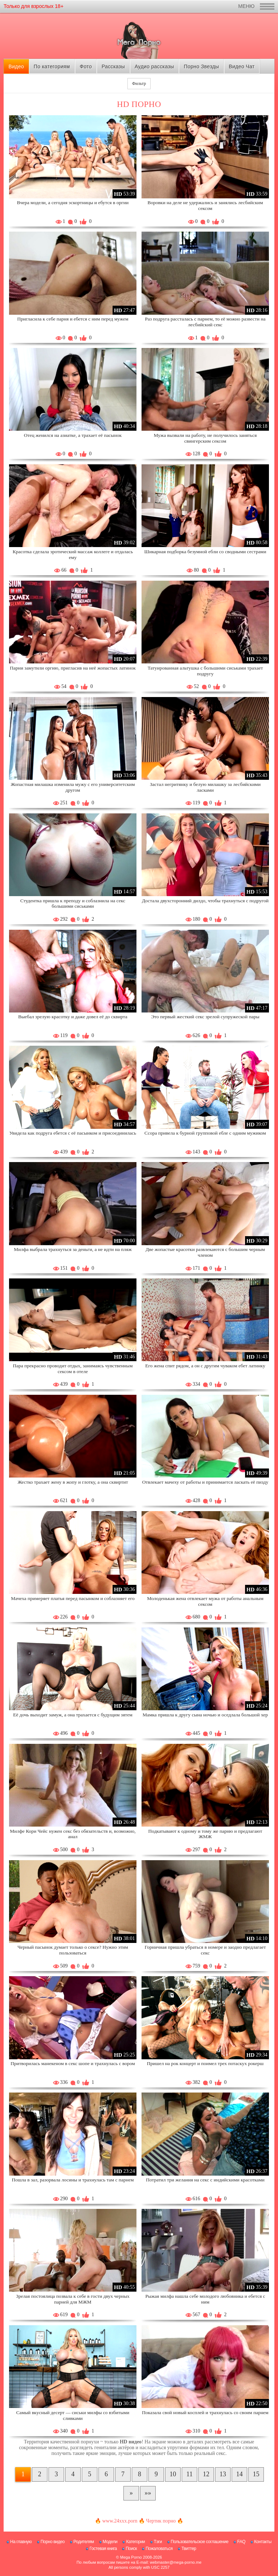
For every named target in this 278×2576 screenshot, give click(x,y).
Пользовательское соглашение (199, 2541)
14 (239, 2474)
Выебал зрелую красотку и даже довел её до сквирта (72, 1016)
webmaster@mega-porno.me (176, 2562)
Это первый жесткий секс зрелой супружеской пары (205, 1016)
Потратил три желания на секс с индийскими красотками (205, 2179)
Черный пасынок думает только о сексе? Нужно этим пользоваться (72, 1950)
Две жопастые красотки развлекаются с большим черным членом (205, 1252)
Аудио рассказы (154, 66)
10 (173, 2474)
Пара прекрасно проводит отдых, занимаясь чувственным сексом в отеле (73, 1368)
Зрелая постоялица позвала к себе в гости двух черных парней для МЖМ (73, 2299)
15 (256, 2474)
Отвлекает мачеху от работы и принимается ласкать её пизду (205, 1482)
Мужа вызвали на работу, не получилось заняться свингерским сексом (205, 438)
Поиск (131, 2548)
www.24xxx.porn (119, 2521)
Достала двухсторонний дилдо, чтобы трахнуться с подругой (205, 900)
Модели (110, 2541)
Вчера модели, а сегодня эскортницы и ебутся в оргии (73, 202)
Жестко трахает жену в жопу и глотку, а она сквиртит (72, 1482)
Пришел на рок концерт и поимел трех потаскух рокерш (205, 2063)
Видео (16, 66)
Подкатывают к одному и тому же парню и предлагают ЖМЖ (205, 1834)
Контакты (262, 2541)
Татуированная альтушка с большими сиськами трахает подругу (205, 670)
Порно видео (53, 2541)
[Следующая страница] (131, 2493)
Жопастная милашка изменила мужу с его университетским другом (72, 787)
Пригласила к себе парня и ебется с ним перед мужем (72, 319)
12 (206, 2474)
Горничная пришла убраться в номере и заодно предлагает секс (205, 1950)
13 (223, 2474)
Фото (86, 66)
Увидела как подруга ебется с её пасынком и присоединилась (72, 1133)
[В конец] (148, 2493)
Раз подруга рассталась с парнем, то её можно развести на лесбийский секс (205, 321)
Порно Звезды (201, 66)
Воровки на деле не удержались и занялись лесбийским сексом (205, 205)
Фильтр (139, 83)
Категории (135, 2541)
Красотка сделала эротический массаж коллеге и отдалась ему (73, 554)
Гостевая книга (103, 2548)
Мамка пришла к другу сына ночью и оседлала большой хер (205, 1714)
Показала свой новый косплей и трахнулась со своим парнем (205, 2412)
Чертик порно (161, 2521)
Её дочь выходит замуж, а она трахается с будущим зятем (72, 1714)
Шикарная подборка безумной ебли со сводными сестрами (205, 551)
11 (189, 2474)
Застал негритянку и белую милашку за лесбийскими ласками (205, 787)
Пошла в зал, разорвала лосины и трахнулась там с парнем (73, 2179)
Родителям (83, 2541)
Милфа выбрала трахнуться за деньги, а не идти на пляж (73, 1249)
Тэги (158, 2541)
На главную (20, 2541)
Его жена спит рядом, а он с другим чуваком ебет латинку (205, 1365)
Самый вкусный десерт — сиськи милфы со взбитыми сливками (73, 2415)
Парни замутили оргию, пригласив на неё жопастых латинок (73, 668)
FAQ (241, 2541)
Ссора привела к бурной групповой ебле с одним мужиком (205, 1133)
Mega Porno (131, 2557)
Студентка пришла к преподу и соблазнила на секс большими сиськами (72, 903)
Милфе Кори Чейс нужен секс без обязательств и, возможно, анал (72, 1834)
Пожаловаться (159, 2548)
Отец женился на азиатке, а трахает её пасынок (73, 435)
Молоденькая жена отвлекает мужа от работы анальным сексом (205, 1601)
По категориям (52, 66)
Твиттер (188, 2548)
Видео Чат (242, 66)
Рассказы (113, 66)
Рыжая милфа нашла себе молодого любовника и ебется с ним (205, 2299)
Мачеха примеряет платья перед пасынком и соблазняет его (73, 1598)
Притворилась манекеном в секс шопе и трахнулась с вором (72, 2063)
